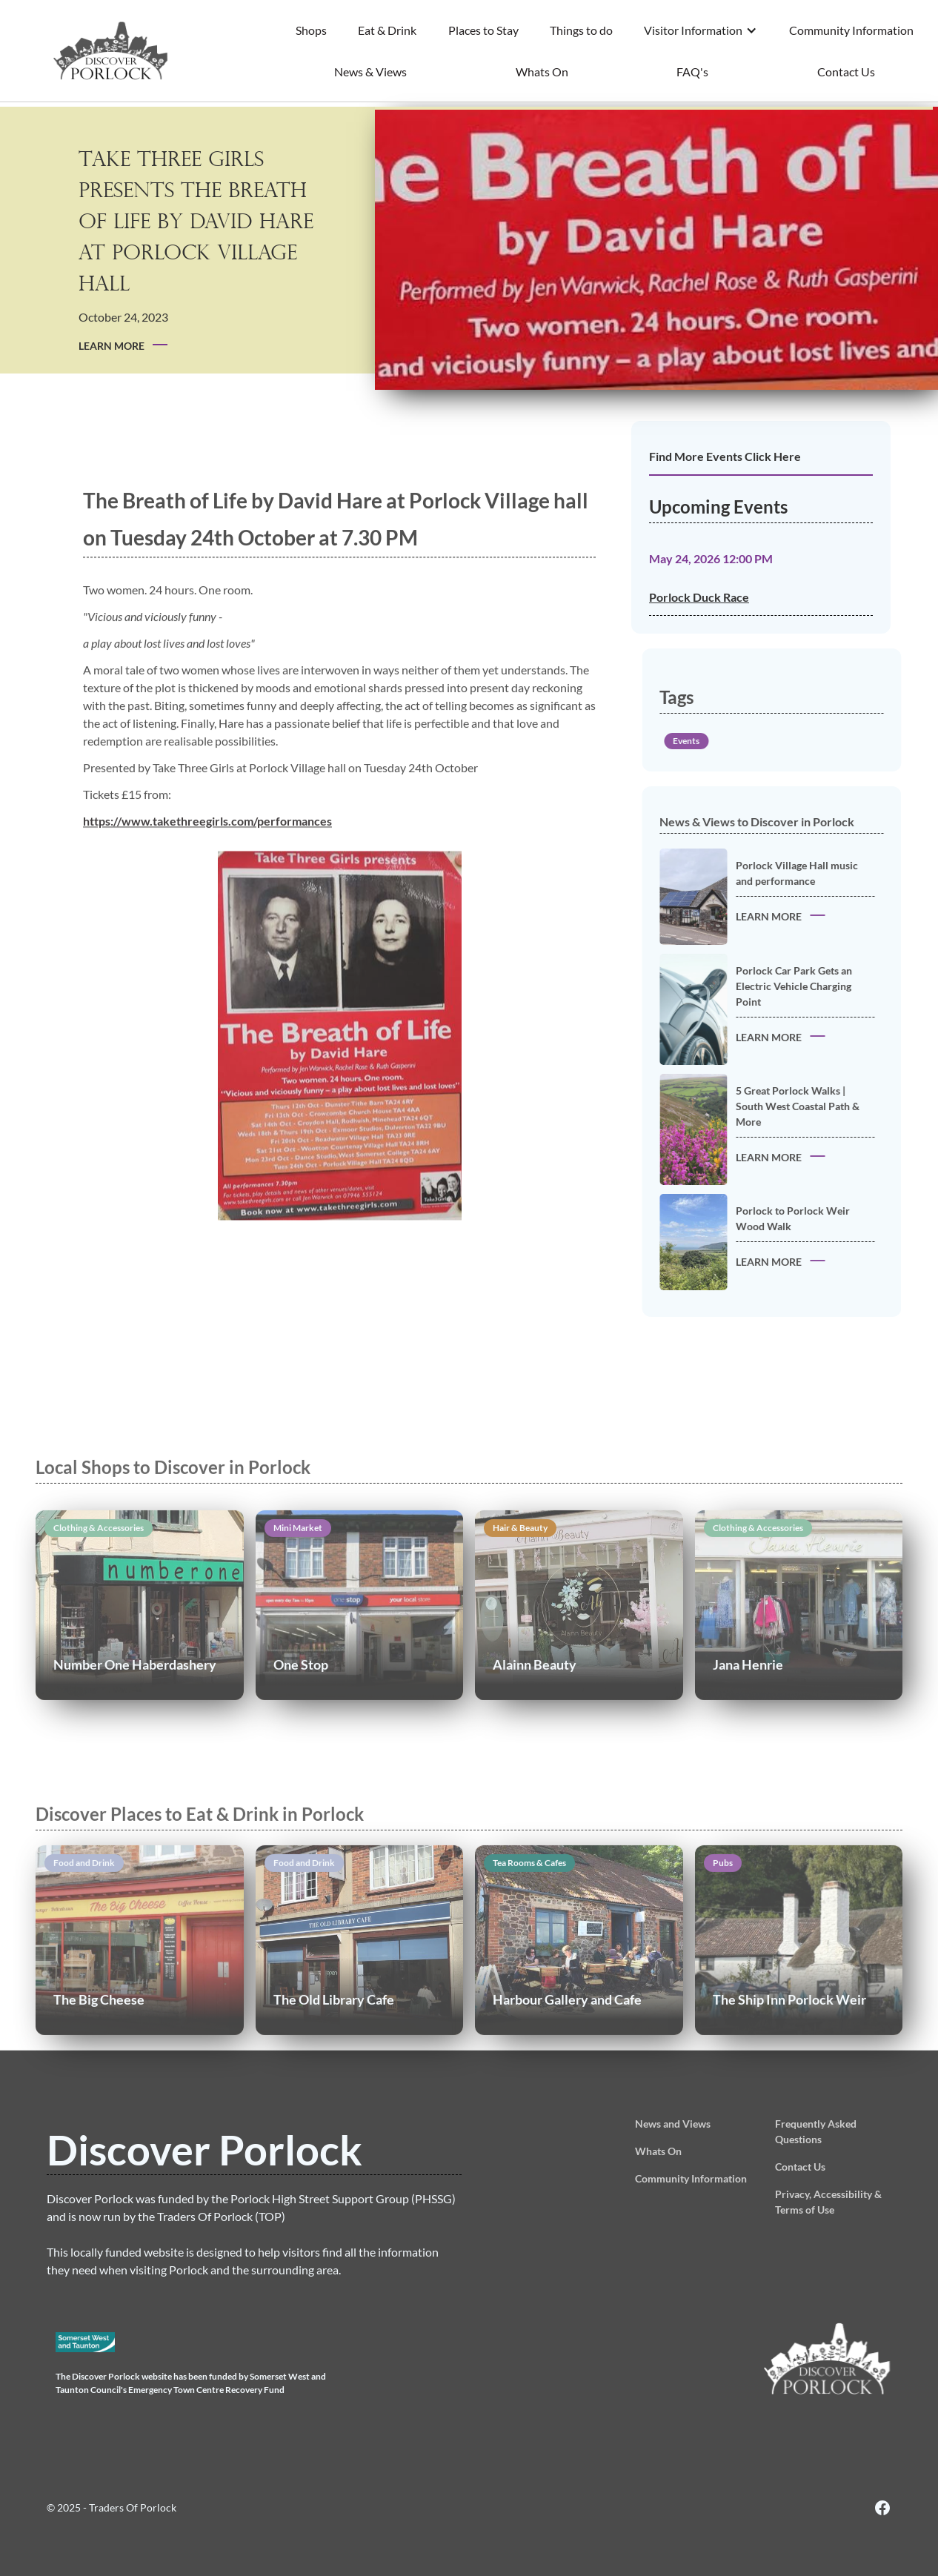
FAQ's (692, 71)
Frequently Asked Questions (815, 2131)
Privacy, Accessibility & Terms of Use (828, 2202)
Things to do (581, 30)
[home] (111, 51)
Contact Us (846, 71)
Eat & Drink (387, 30)
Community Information (851, 30)
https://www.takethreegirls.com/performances (207, 849)
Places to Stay (483, 30)
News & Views (370, 71)
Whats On (542, 71)
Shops (311, 30)
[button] (700, 30)
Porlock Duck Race (699, 597)
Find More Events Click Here (725, 456)
